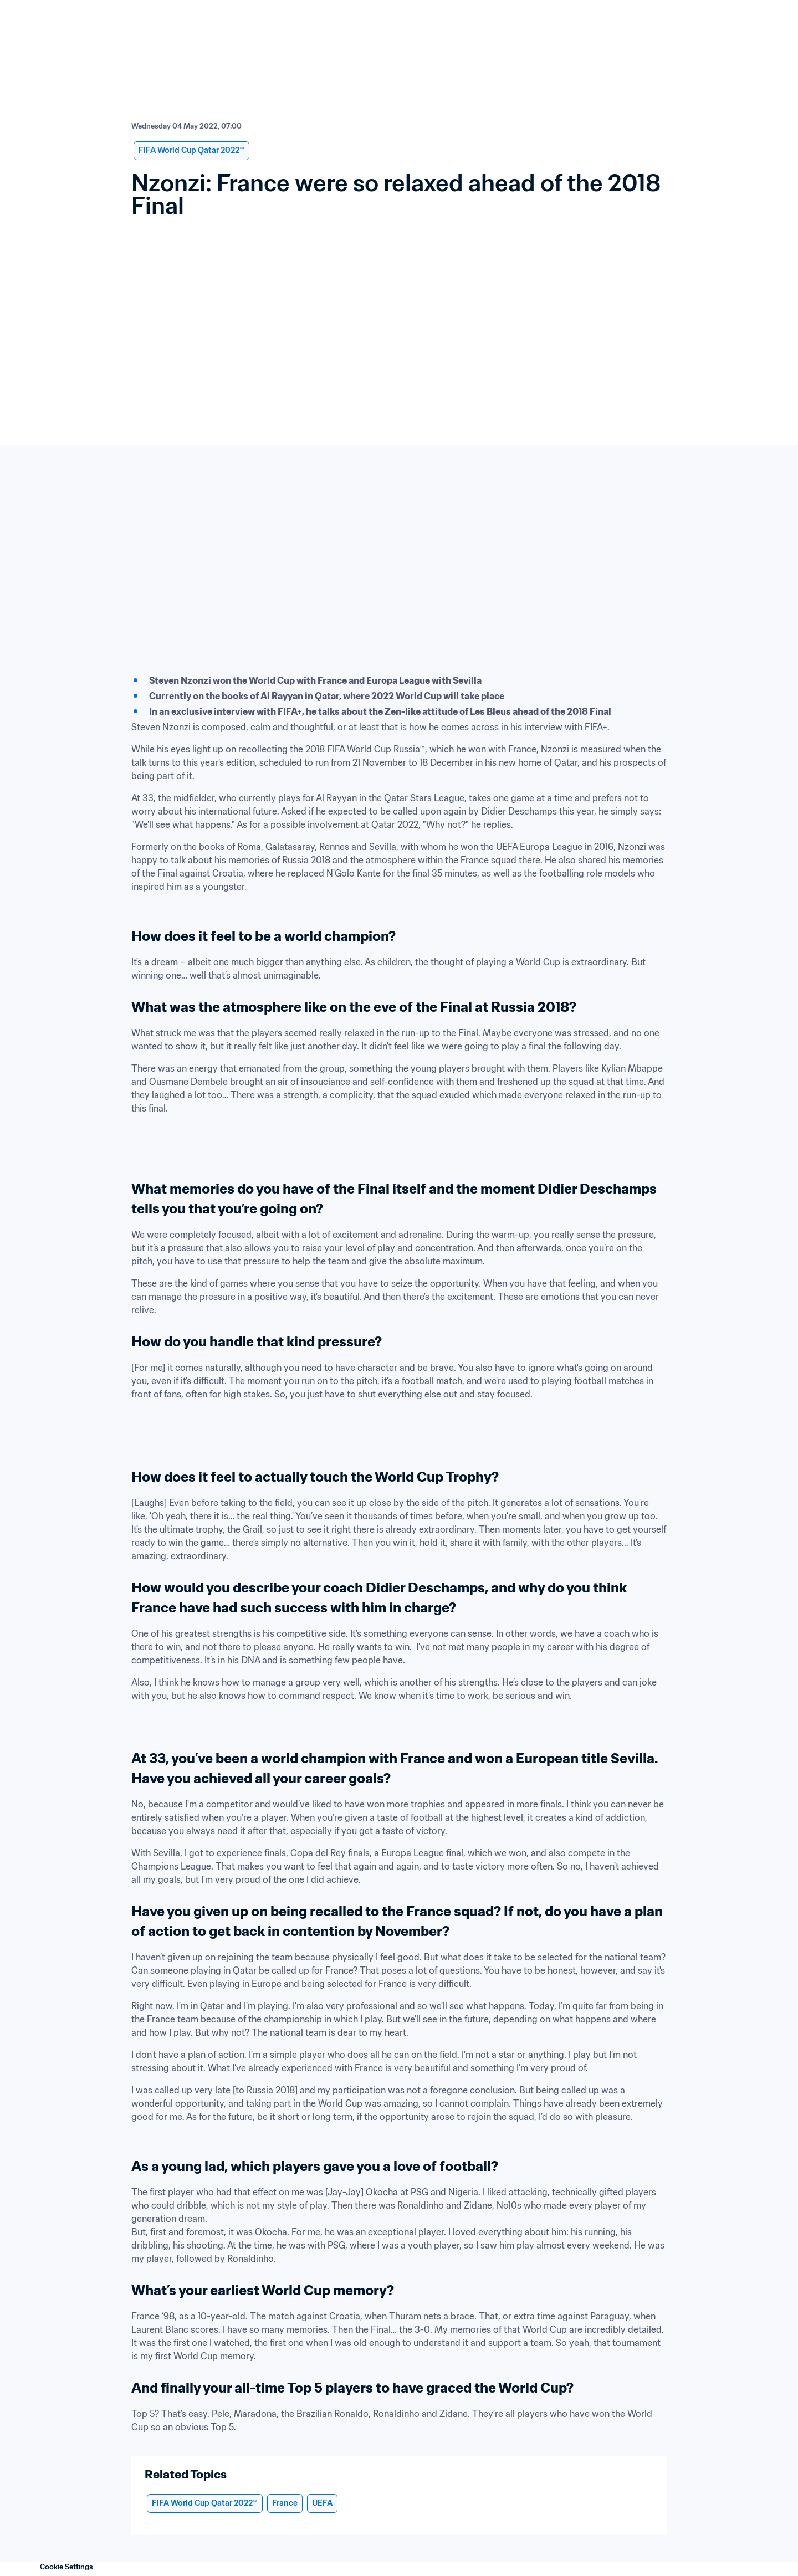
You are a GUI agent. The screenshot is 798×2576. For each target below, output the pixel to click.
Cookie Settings (66, 2567)
